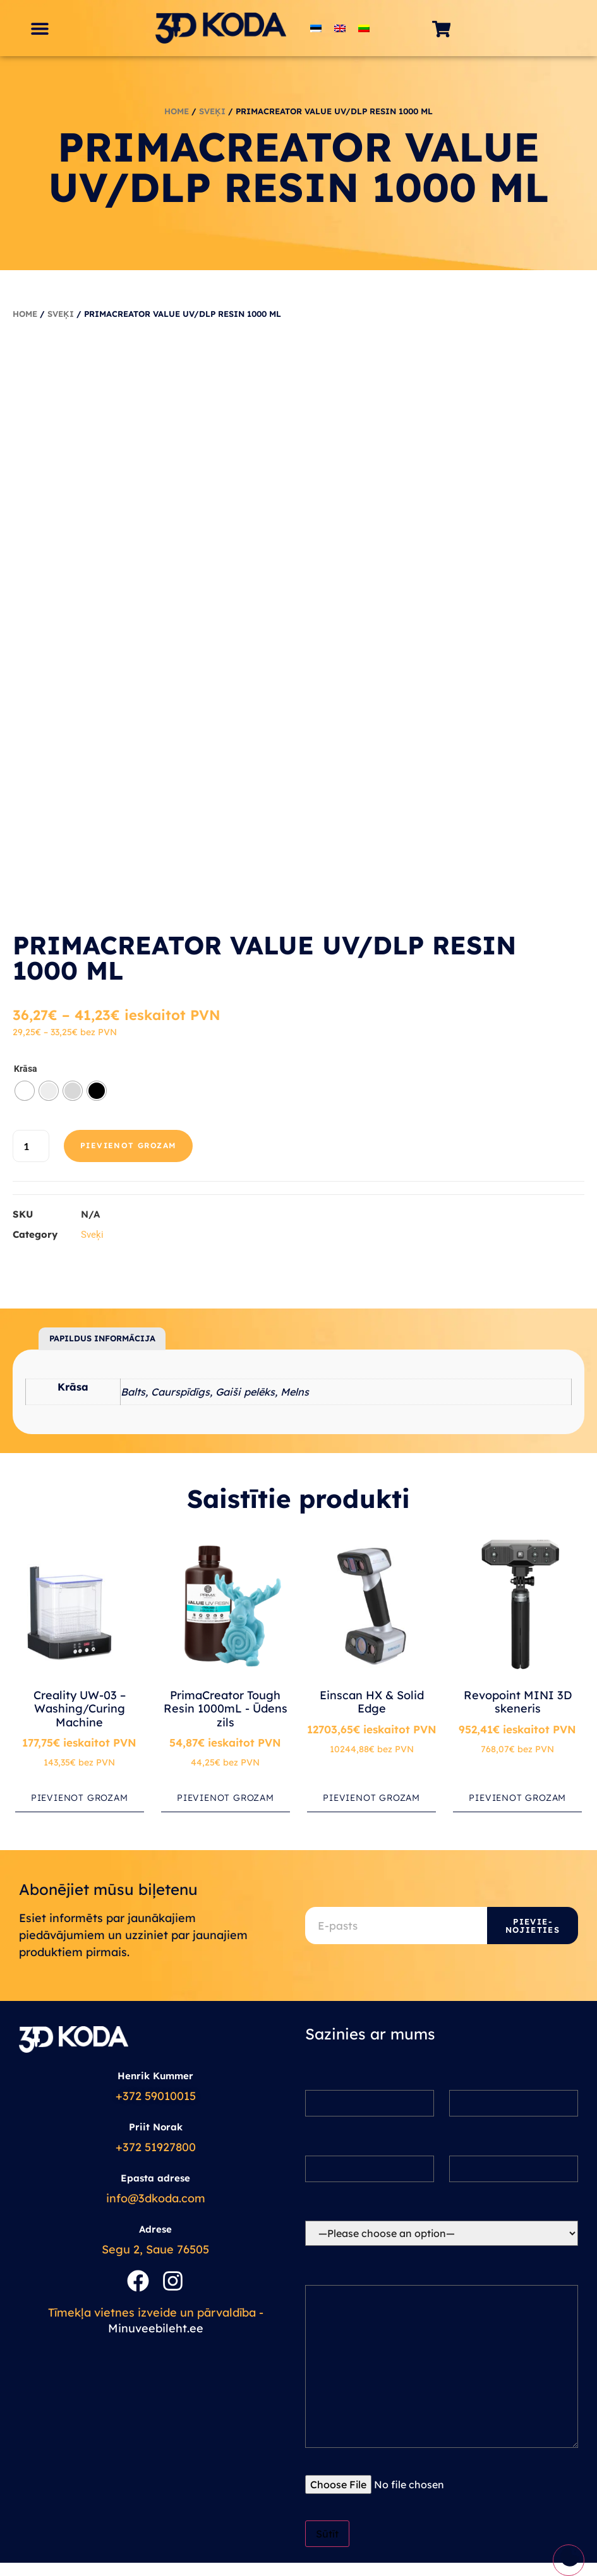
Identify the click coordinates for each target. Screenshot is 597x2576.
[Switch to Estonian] (316, 28)
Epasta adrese (155, 2178)
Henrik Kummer (155, 2076)
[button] (39, 28)
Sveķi (212, 111)
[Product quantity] (31, 1146)
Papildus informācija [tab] (102, 1338)
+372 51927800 (156, 2147)
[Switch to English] (340, 28)
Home (176, 111)
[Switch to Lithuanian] (364, 28)
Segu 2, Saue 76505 (155, 2249)
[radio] (24, 1090)
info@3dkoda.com (155, 2198)
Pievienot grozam (128, 1145)
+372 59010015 (156, 2096)
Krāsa (25, 1069)
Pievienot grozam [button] (79, 1797)
